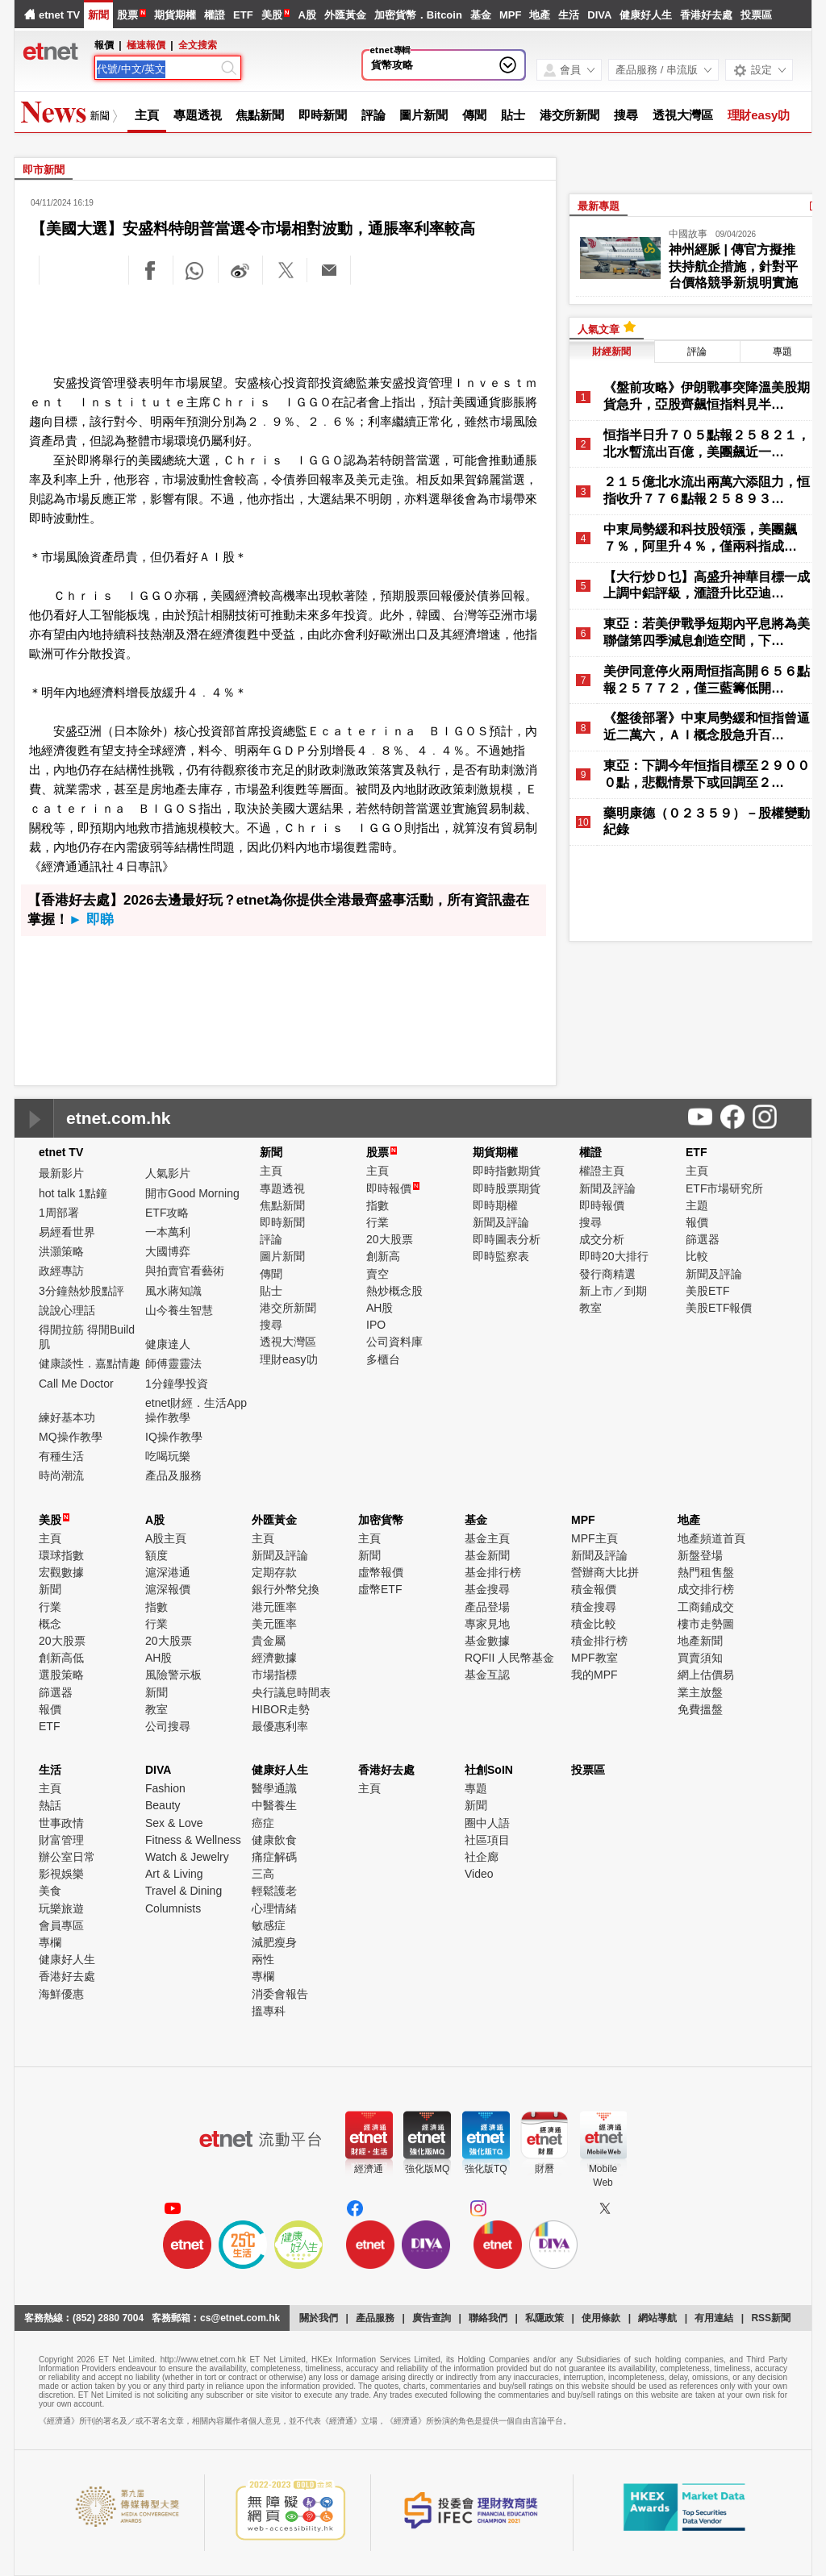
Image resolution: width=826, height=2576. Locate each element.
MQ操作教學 (70, 1436)
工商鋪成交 (706, 1606)
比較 (697, 1256)
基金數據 (487, 1640)
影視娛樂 (61, 1873)
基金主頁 (487, 1538)
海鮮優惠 (61, 1993)
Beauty (163, 1805)
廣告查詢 (431, 2318)
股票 (127, 15)
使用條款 (601, 2318)
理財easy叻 (759, 115)
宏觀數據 (61, 1572)
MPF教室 (594, 1657)
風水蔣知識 (173, 1290)
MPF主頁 (594, 1538)
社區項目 (487, 1839)
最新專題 (599, 206)
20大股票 (389, 1239)
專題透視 (197, 115)
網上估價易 (706, 1674)
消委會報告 (280, 1993)
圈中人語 (487, 1823)
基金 (480, 15)
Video (479, 1873)
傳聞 (474, 115)
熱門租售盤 (706, 1572)
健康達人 (167, 1344)
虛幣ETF (380, 1589)
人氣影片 (167, 1173)
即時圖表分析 (506, 1239)
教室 (590, 1307)
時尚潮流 (61, 1475)
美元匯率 (274, 1623)
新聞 (98, 15)
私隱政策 (544, 2318)
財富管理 (61, 1839)
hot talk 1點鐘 (73, 1193)
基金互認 (487, 1674)
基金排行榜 (493, 1572)
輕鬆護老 (274, 1890)
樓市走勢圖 (706, 1623)
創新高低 (61, 1657)
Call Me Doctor (76, 1383)
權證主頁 (601, 1170)
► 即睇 (91, 919)
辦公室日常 (67, 1856)
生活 (568, 15)
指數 (377, 1205)
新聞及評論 (501, 1222)
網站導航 (657, 2318)
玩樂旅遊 (61, 1908)
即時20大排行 (614, 1256)
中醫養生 (274, 1805)
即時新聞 (322, 115)
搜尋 (626, 115)
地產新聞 (700, 1640)
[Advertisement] (285, 331)
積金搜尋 (593, 1606)
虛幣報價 (380, 1572)
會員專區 (61, 1925)
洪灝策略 (61, 1251)
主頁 (147, 115)
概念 (50, 1623)
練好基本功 (67, 1417)
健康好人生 (646, 15)
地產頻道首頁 (711, 1538)
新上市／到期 (613, 1290)
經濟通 (368, 2168)
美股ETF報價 (719, 1307)
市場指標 (274, 1674)
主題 (697, 1205)
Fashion (165, 1788)
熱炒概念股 (394, 1290)
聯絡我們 (488, 2318)
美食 (50, 1890)
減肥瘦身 (274, 1942)
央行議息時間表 (291, 1692)
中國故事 (688, 233)
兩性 (263, 1959)
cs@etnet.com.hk (240, 2318)
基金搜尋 (487, 1589)
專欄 (50, 1942)
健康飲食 (274, 1839)
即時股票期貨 (506, 1188)
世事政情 (61, 1823)
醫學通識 (274, 1788)
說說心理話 (67, 1310)
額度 (156, 1555)
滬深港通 (167, 1572)
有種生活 (61, 1456)
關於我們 (318, 2318)
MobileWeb (603, 2175)
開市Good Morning (192, 1193)
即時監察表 (501, 1256)
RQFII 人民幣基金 (509, 1657)
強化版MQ (427, 2168)
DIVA (599, 15)
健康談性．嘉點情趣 (89, 1363)
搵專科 (269, 2010)
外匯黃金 (345, 15)
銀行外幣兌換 (285, 1589)
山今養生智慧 (179, 1310)
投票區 (756, 15)
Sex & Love (174, 1823)
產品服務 (375, 2318)
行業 (377, 1222)
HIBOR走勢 (281, 1709)
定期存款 (274, 1572)
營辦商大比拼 (605, 1572)
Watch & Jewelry (187, 1856)
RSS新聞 (771, 2318)
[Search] (157, 69)
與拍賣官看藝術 (184, 1270)
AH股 (379, 1307)
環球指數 (61, 1555)
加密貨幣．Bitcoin (418, 15)
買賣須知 (700, 1657)
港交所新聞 (570, 115)
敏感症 (269, 1925)
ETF (243, 15)
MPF (510, 15)
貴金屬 (269, 1640)
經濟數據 (274, 1657)
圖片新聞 (423, 115)
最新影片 (61, 1173)
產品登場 (487, 1606)
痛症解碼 (274, 1856)
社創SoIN (489, 1769)
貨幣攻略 (392, 65)
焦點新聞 (260, 115)
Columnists (173, 1908)
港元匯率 (274, 1606)
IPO (376, 1324)
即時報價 (392, 1188)
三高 (263, 1873)
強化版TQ (486, 2168)
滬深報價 (167, 1589)
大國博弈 (167, 1251)
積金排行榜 (599, 1640)
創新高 (383, 1256)
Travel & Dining (183, 1890)
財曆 (544, 2168)
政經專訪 (61, 1270)
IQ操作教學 (173, 1436)
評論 (373, 115)
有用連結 (714, 2318)
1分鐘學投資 (176, 1383)
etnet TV (59, 15)
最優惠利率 (280, 1726)
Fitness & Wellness (193, 1839)
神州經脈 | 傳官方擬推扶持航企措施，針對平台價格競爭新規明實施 (733, 266)
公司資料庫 (394, 1341)
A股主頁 (165, 1538)
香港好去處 (706, 15)
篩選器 (703, 1239)
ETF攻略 (167, 1212)
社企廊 (482, 1856)
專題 (782, 351)
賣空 (377, 1273)
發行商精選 (607, 1273)
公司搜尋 (167, 1726)
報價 (697, 1222)
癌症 (263, 1823)
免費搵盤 (700, 1709)
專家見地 (487, 1623)
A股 (306, 15)
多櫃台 (383, 1359)
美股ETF (707, 1290)
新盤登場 (700, 1555)
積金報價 (593, 1589)
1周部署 (59, 1212)
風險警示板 (173, 1674)
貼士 (513, 115)
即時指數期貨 (506, 1170)
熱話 (50, 1805)
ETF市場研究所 (724, 1188)
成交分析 (601, 1239)
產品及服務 (173, 1475)
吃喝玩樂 (167, 1456)
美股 (271, 15)
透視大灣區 (683, 115)
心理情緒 (274, 1908)
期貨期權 (175, 15)
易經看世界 (67, 1232)
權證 (214, 15)
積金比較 (593, 1623)
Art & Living (174, 1873)
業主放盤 (700, 1692)
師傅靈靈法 (173, 1363)
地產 (539, 15)
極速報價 (146, 45)
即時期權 (495, 1205)
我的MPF (594, 1674)
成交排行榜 (706, 1589)
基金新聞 (487, 1555)
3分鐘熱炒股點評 (81, 1290)
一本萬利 (167, 1232)
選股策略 (61, 1674)
